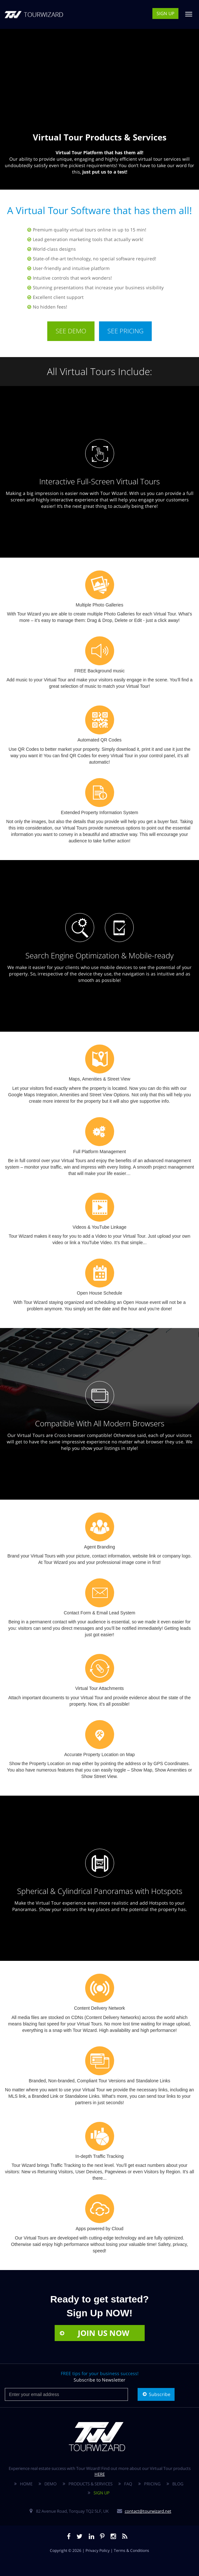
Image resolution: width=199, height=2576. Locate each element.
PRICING (152, 2484)
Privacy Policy (98, 2550)
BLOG (177, 2484)
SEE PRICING (125, 331)
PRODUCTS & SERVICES (90, 2484)
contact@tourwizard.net (148, 2511)
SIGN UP (165, 13)
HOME (26, 2484)
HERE (100, 2474)
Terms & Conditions (131, 2550)
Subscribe (156, 2394)
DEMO (50, 2484)
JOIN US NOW (94, 2332)
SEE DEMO (71, 331)
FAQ (128, 2484)
